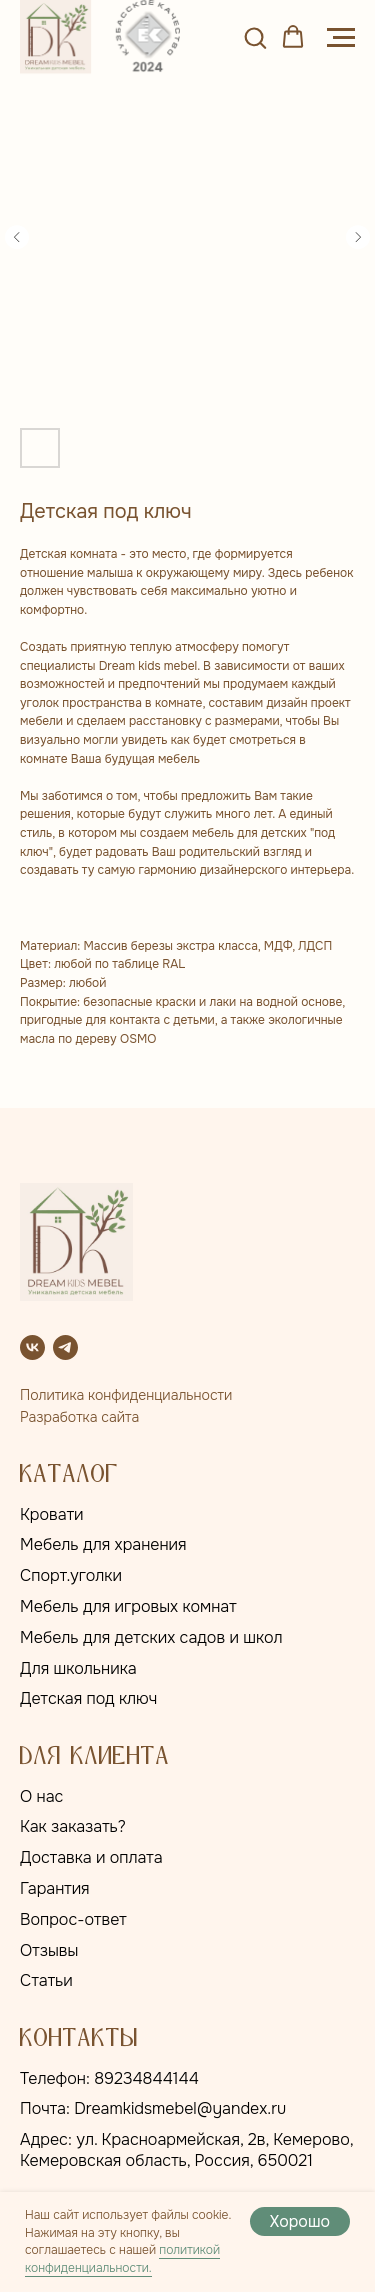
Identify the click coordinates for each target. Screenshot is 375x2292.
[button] (255, 37)
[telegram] (65, 1347)
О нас (41, 1796)
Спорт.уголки (71, 1575)
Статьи (46, 1980)
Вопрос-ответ (73, 1919)
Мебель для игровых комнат (128, 1606)
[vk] (32, 1347)
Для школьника (78, 1668)
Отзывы (49, 1950)
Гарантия (55, 1888)
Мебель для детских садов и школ (151, 1637)
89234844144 (146, 2078)
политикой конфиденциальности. (122, 2258)
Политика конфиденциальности (126, 1395)
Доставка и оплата (91, 1857)
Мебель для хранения (103, 1544)
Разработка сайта (79, 1417)
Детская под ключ (88, 1698)
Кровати (52, 1514)
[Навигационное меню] (341, 38)
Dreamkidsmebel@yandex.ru (180, 2108)
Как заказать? (73, 1826)
